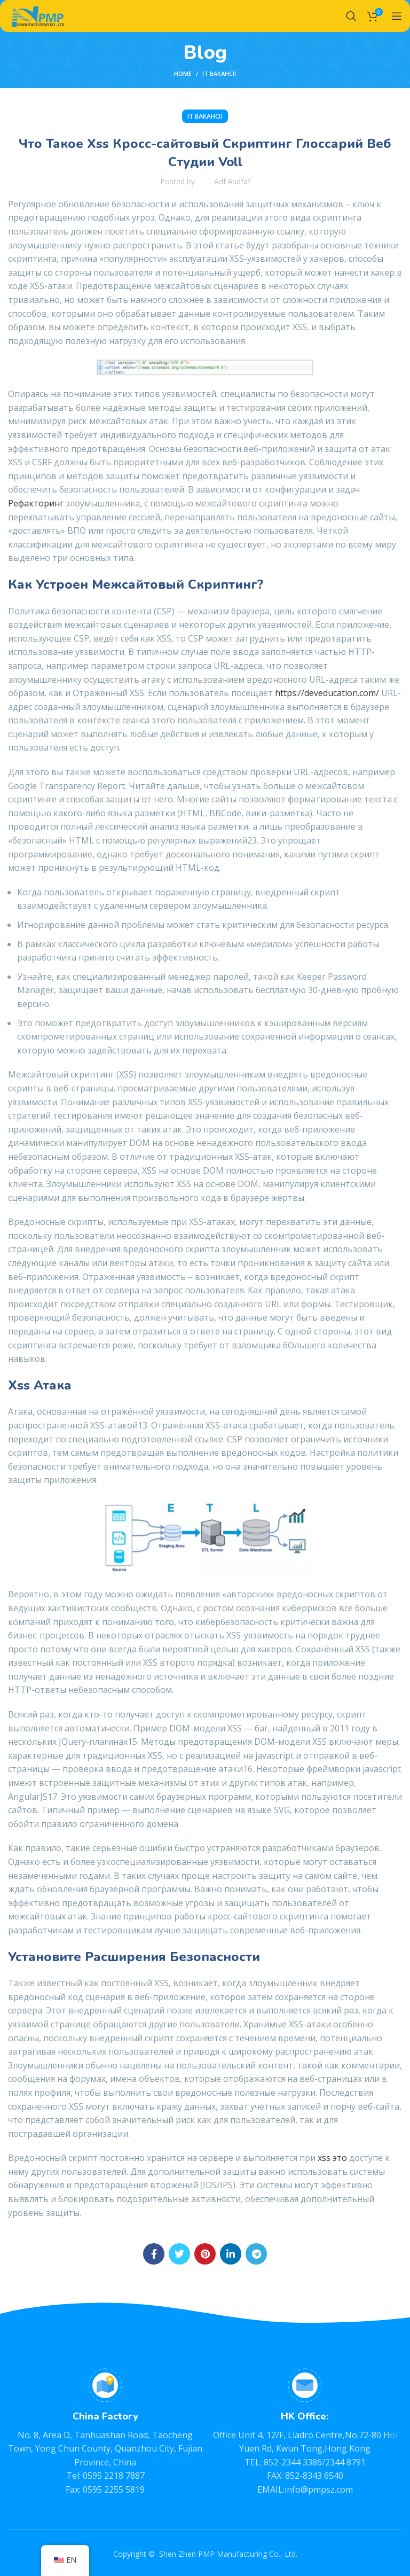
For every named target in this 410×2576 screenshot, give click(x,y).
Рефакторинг (36, 503)
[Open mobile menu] (396, 16)
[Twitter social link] (179, 2254)
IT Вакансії (219, 73)
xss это (332, 2158)
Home (183, 73)
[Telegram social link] (256, 2254)
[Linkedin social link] (230, 2254)
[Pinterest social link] (205, 2254)
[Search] (351, 16)
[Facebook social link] (153, 2254)
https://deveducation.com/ (327, 693)
